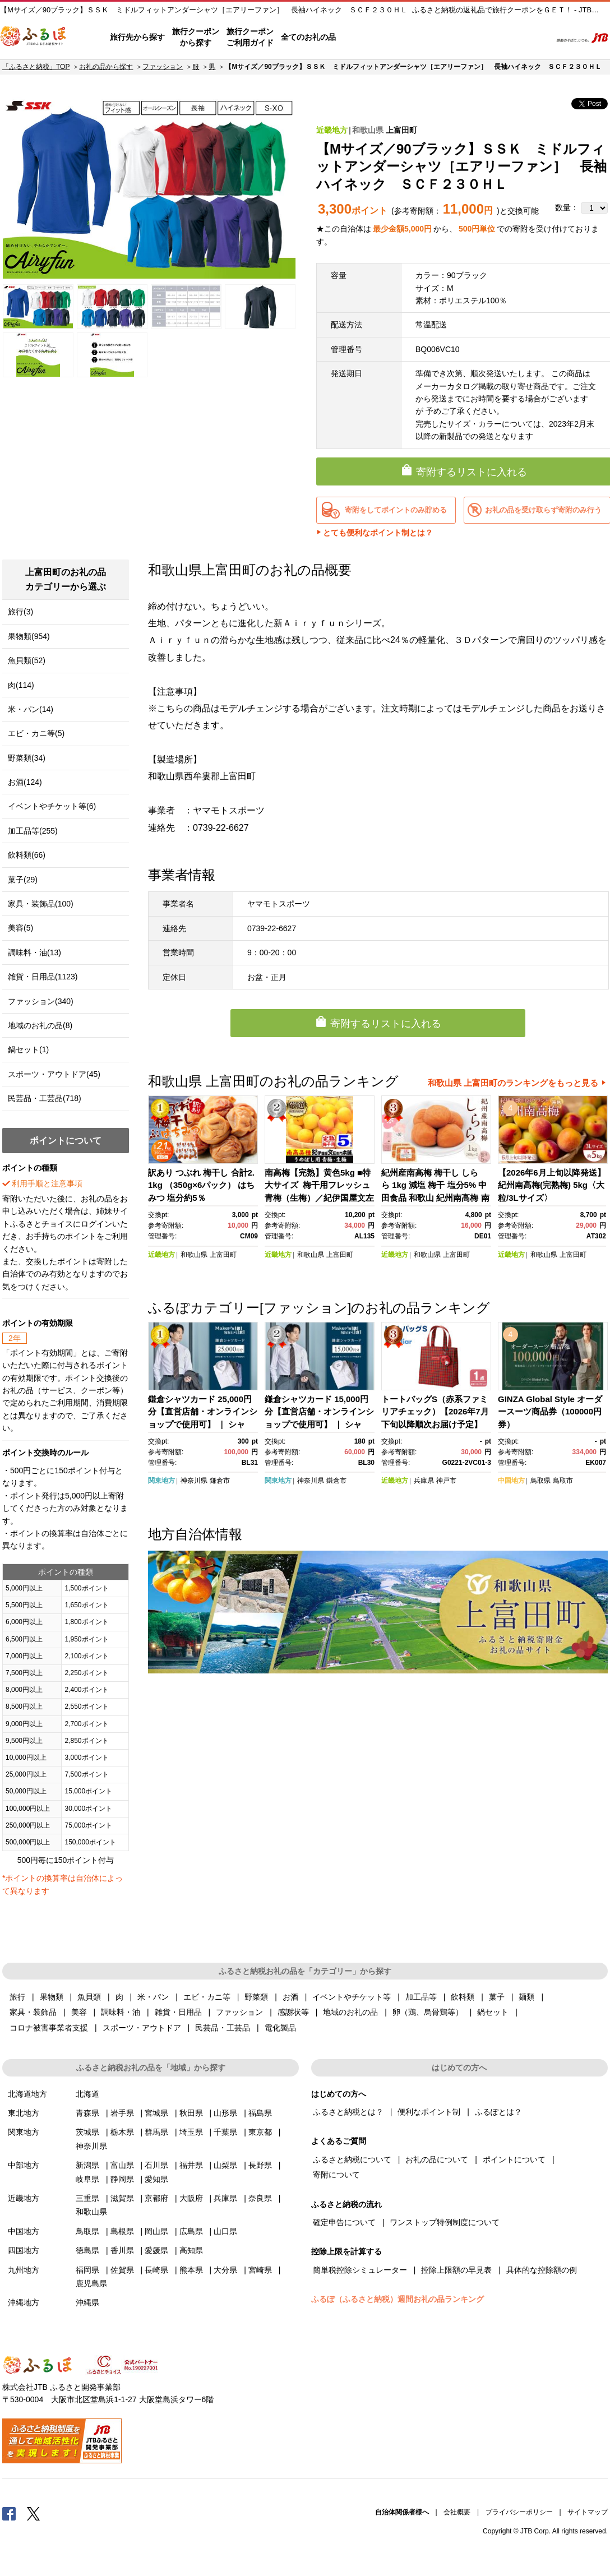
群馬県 (156, 2132)
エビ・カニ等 (206, 1996)
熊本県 (191, 2269)
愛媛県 (156, 2250)
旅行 (17, 1996)
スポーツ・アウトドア (142, 2027)
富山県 (122, 2165)
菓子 (497, 1996)
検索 (535, 38)
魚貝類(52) (26, 660)
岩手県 (122, 2112)
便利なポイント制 (429, 2111)
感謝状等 (293, 2012)
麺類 (526, 1996)
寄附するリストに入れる (385, 1023)
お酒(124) (25, 782)
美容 (79, 2012)
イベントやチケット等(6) (52, 806)
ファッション (162, 67)
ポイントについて (514, 2159)
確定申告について (344, 2222)
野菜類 (256, 1996)
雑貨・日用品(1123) (42, 976)
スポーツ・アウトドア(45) (54, 1074)
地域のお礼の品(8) (40, 1025)
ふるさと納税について (352, 2159)
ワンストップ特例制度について (445, 2222)
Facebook (9, 2513)
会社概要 (456, 2512)
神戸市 (446, 1480)
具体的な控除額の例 (541, 2269)
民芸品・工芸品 (222, 2027)
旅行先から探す (137, 37)
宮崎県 (260, 2269)
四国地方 (23, 2250)
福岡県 (87, 2269)
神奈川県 (194, 1480)
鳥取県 (540, 1480)
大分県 (225, 2269)
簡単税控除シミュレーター (360, 2269)
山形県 (225, 2112)
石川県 (156, 2165)
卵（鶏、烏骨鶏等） (427, 2012)
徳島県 (87, 2250)
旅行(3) (20, 611)
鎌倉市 (220, 1480)
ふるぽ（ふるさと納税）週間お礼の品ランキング (397, 2299)
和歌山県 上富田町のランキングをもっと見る (513, 1083)
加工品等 (421, 1996)
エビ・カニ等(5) (36, 733)
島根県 (122, 2231)
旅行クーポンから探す (195, 37)
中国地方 (511, 1480)
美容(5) (20, 927)
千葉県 (225, 2132)
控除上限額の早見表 (456, 2269)
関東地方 (161, 1480)
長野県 (260, 2165)
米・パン (153, 1996)
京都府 (156, 2198)
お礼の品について (436, 2159)
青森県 (87, 2112)
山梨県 (225, 2165)
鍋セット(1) (28, 1049)
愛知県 (156, 2179)
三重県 (87, 2198)
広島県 (191, 2231)
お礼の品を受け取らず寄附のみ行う (543, 510)
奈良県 (260, 2198)
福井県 (191, 2165)
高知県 (191, 2250)
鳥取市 (563, 1480)
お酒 (290, 1996)
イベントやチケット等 (351, 1996)
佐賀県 (122, 2269)
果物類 (51, 1996)
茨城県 (87, 2132)
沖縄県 (87, 2302)
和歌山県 (367, 130)
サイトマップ (587, 2512)
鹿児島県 (91, 2283)
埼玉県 (191, 2132)
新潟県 (87, 2165)
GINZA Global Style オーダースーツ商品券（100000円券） (550, 1411)
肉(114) (21, 685)
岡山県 (156, 2231)
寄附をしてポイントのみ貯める (396, 510)
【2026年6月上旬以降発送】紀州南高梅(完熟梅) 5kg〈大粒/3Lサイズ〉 (552, 1185)
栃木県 (122, 2132)
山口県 (225, 2231)
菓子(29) (23, 879)
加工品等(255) (33, 830)
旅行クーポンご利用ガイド (250, 37)
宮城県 (156, 2112)
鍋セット (493, 2012)
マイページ (468, 38)
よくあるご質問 (425, 38)
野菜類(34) (26, 757)
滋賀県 (122, 2198)
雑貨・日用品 (178, 2012)
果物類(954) (29, 636)
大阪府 (191, 2198)
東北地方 (23, 2112)
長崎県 (156, 2269)
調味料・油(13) (34, 952)
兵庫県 (424, 1480)
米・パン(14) (30, 709)
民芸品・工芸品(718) (44, 1098)
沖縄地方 (23, 2302)
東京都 (260, 2132)
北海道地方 (27, 2093)
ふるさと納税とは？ (348, 2111)
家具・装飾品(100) (40, 903)
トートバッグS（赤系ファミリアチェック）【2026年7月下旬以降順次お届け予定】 (435, 1411)
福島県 (260, 2112)
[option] (149, 188)
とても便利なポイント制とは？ (378, 532)
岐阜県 (87, 2179)
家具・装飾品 (33, 2012)
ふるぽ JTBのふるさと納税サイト (33, 38)
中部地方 (23, 2165)
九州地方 (23, 2269)
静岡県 (122, 2179)
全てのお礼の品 (308, 37)
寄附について (336, 2174)
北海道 (87, 2093)
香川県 (122, 2250)
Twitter (33, 2513)
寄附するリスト (503, 38)
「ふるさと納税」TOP (36, 67)
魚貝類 (89, 1996)
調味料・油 (120, 2012)
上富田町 (401, 130)
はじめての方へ (367, 38)
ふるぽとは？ (498, 2111)
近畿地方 (332, 130)
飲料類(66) (26, 854)
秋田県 (191, 2112)
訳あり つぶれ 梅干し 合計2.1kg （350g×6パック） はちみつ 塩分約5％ (201, 1185)
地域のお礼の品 (350, 2012)
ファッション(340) (40, 1001)
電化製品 (280, 2027)
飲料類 (462, 1996)
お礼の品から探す (106, 67)
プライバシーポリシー (519, 2512)
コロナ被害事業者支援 (49, 2027)
